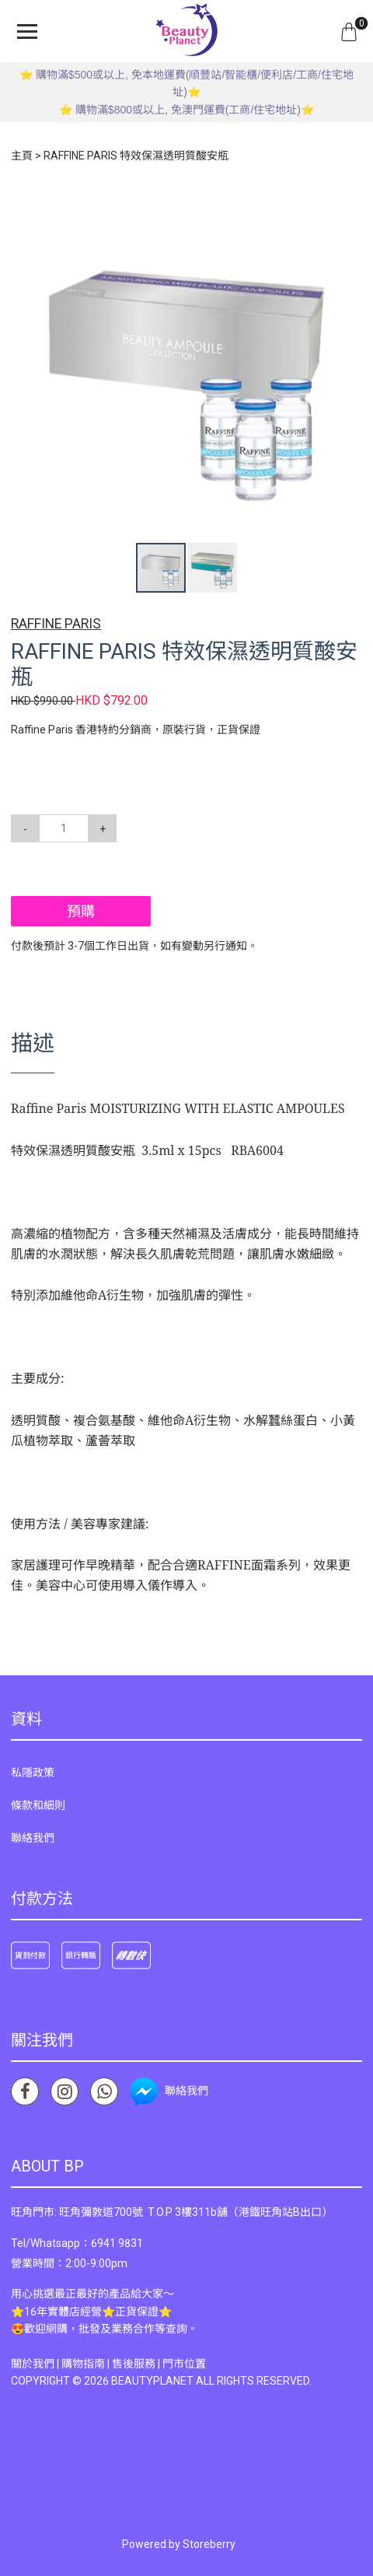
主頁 (22, 155)
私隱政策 (32, 1772)
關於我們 (32, 2363)
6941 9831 (117, 2243)
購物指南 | (86, 2363)
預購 (81, 911)
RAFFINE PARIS (56, 624)
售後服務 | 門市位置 (159, 2363)
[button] (348, 203)
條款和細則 (38, 1805)
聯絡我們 (32, 1838)
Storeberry (209, 2544)
